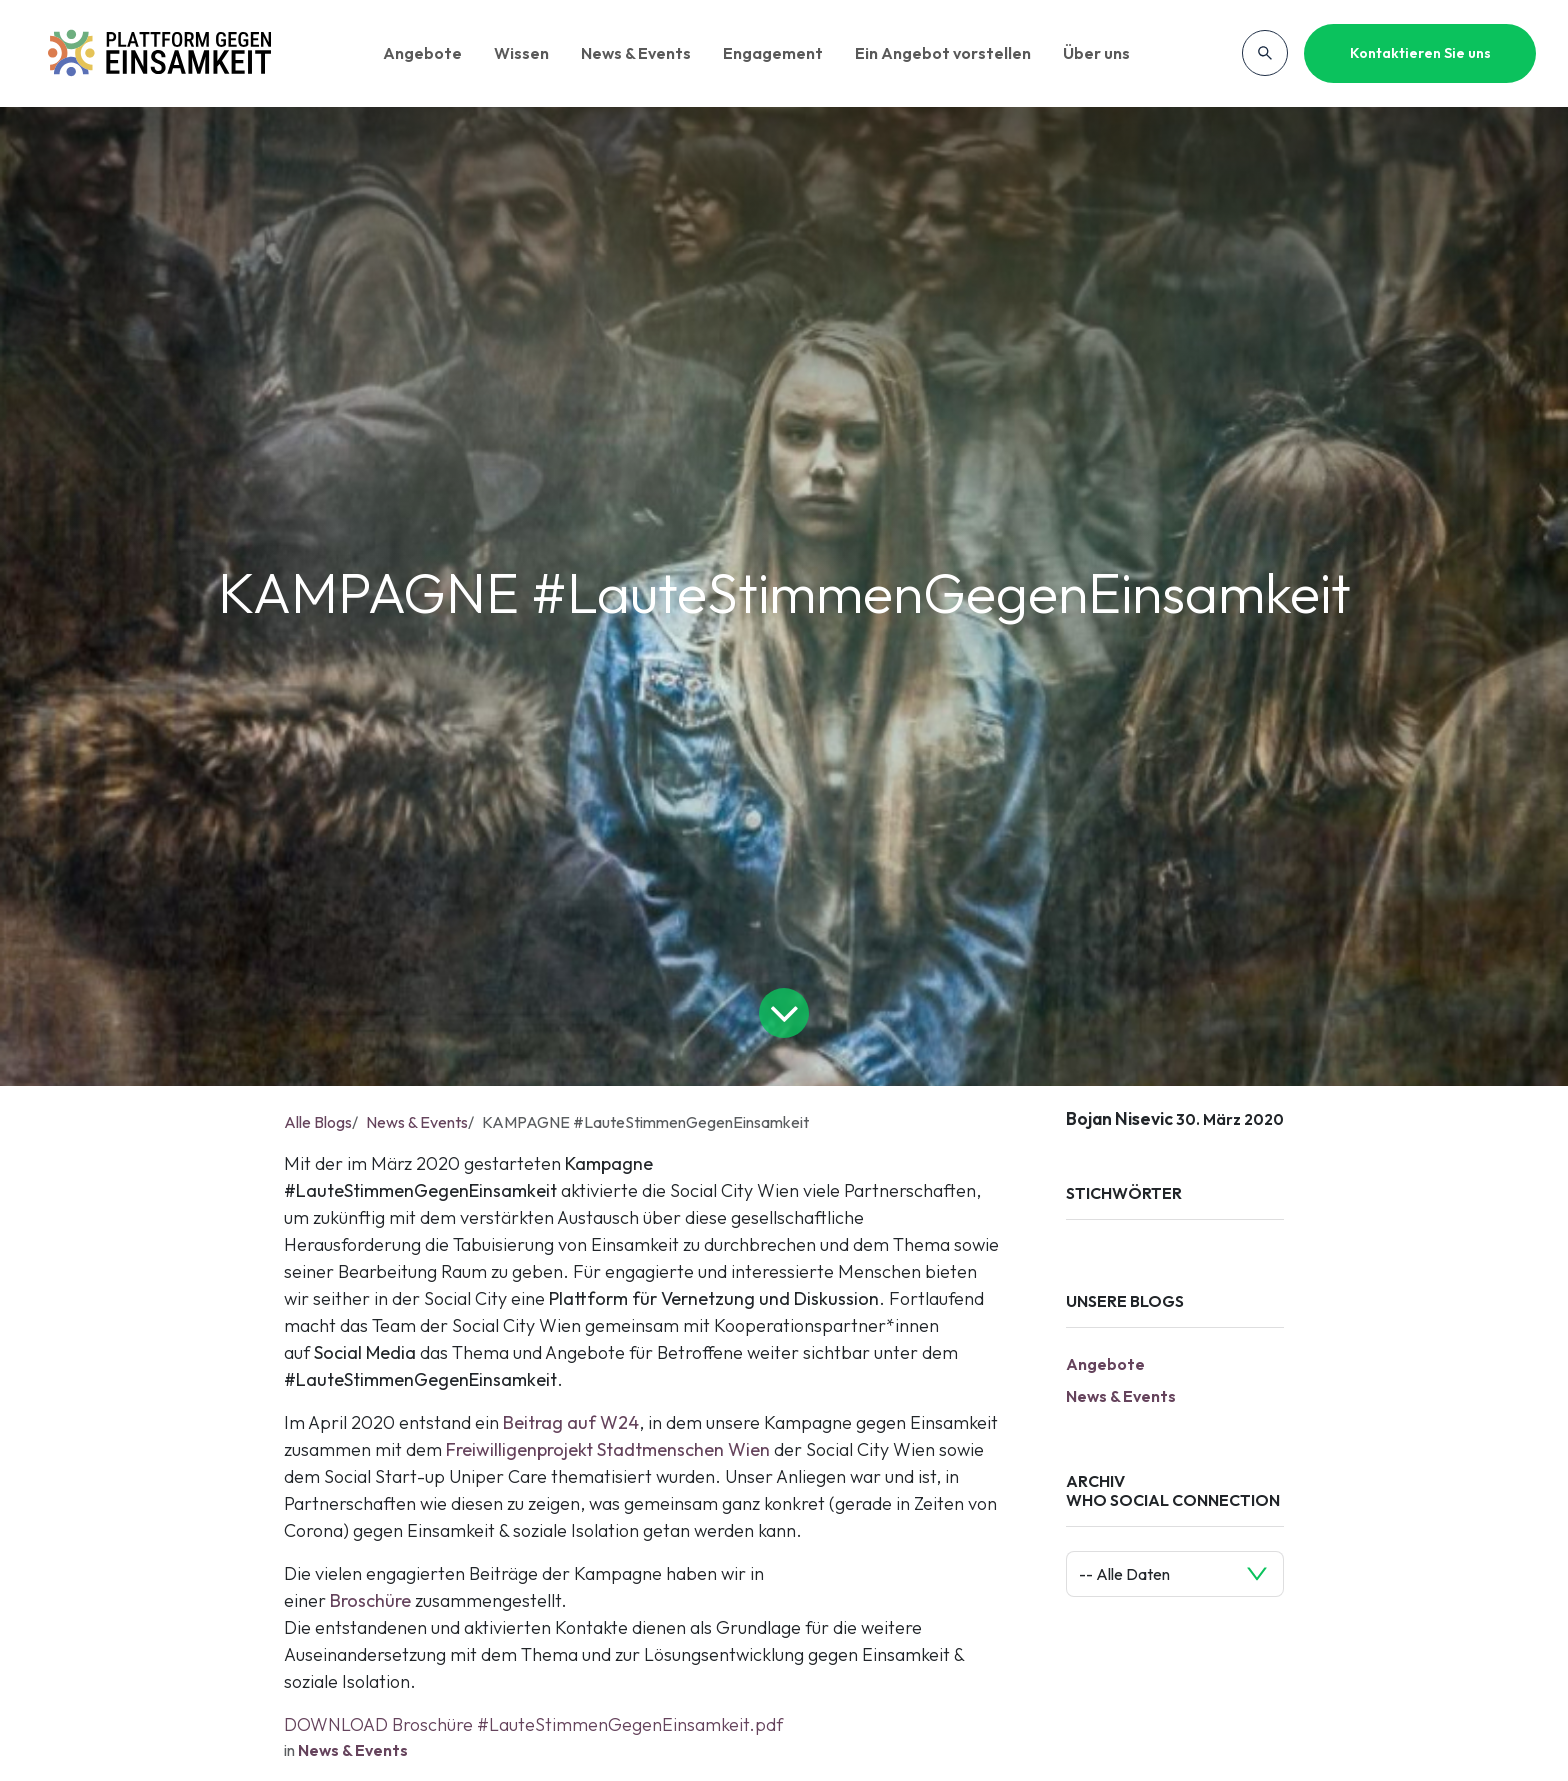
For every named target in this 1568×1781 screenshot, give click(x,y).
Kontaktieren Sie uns (1420, 53)
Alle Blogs (318, 1122)
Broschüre (370, 1600)
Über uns (1096, 53)
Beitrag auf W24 (571, 1422)
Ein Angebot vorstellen (943, 53)
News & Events (636, 53)
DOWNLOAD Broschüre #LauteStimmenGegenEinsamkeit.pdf (533, 1724)
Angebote (422, 53)
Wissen (521, 53)
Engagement (773, 53)
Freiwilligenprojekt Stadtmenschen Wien (608, 1449)
